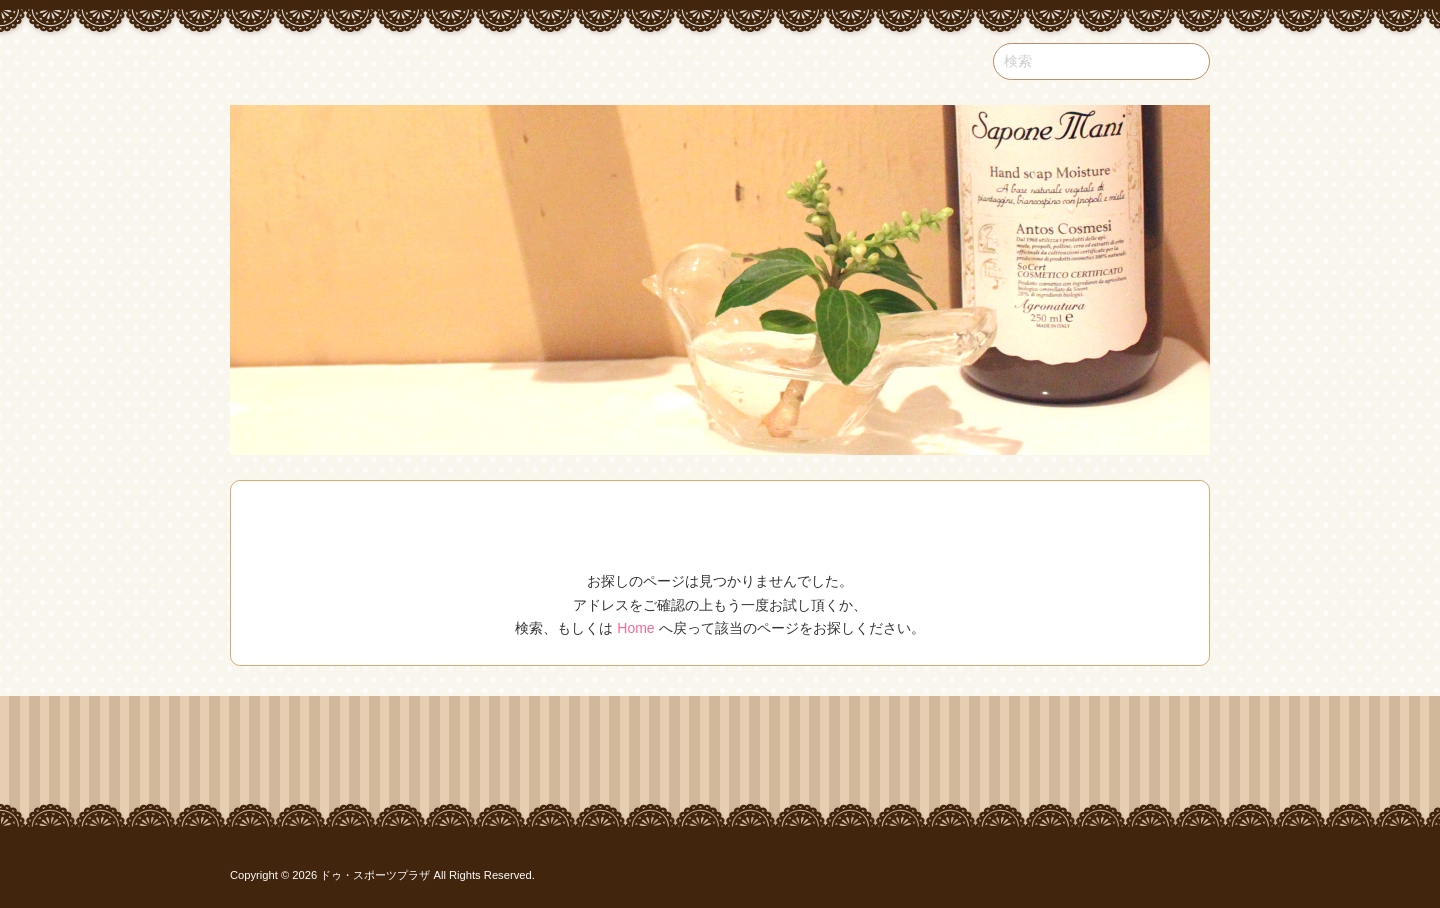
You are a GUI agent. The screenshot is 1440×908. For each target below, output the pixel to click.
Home (635, 628)
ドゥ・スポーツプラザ (375, 875)
